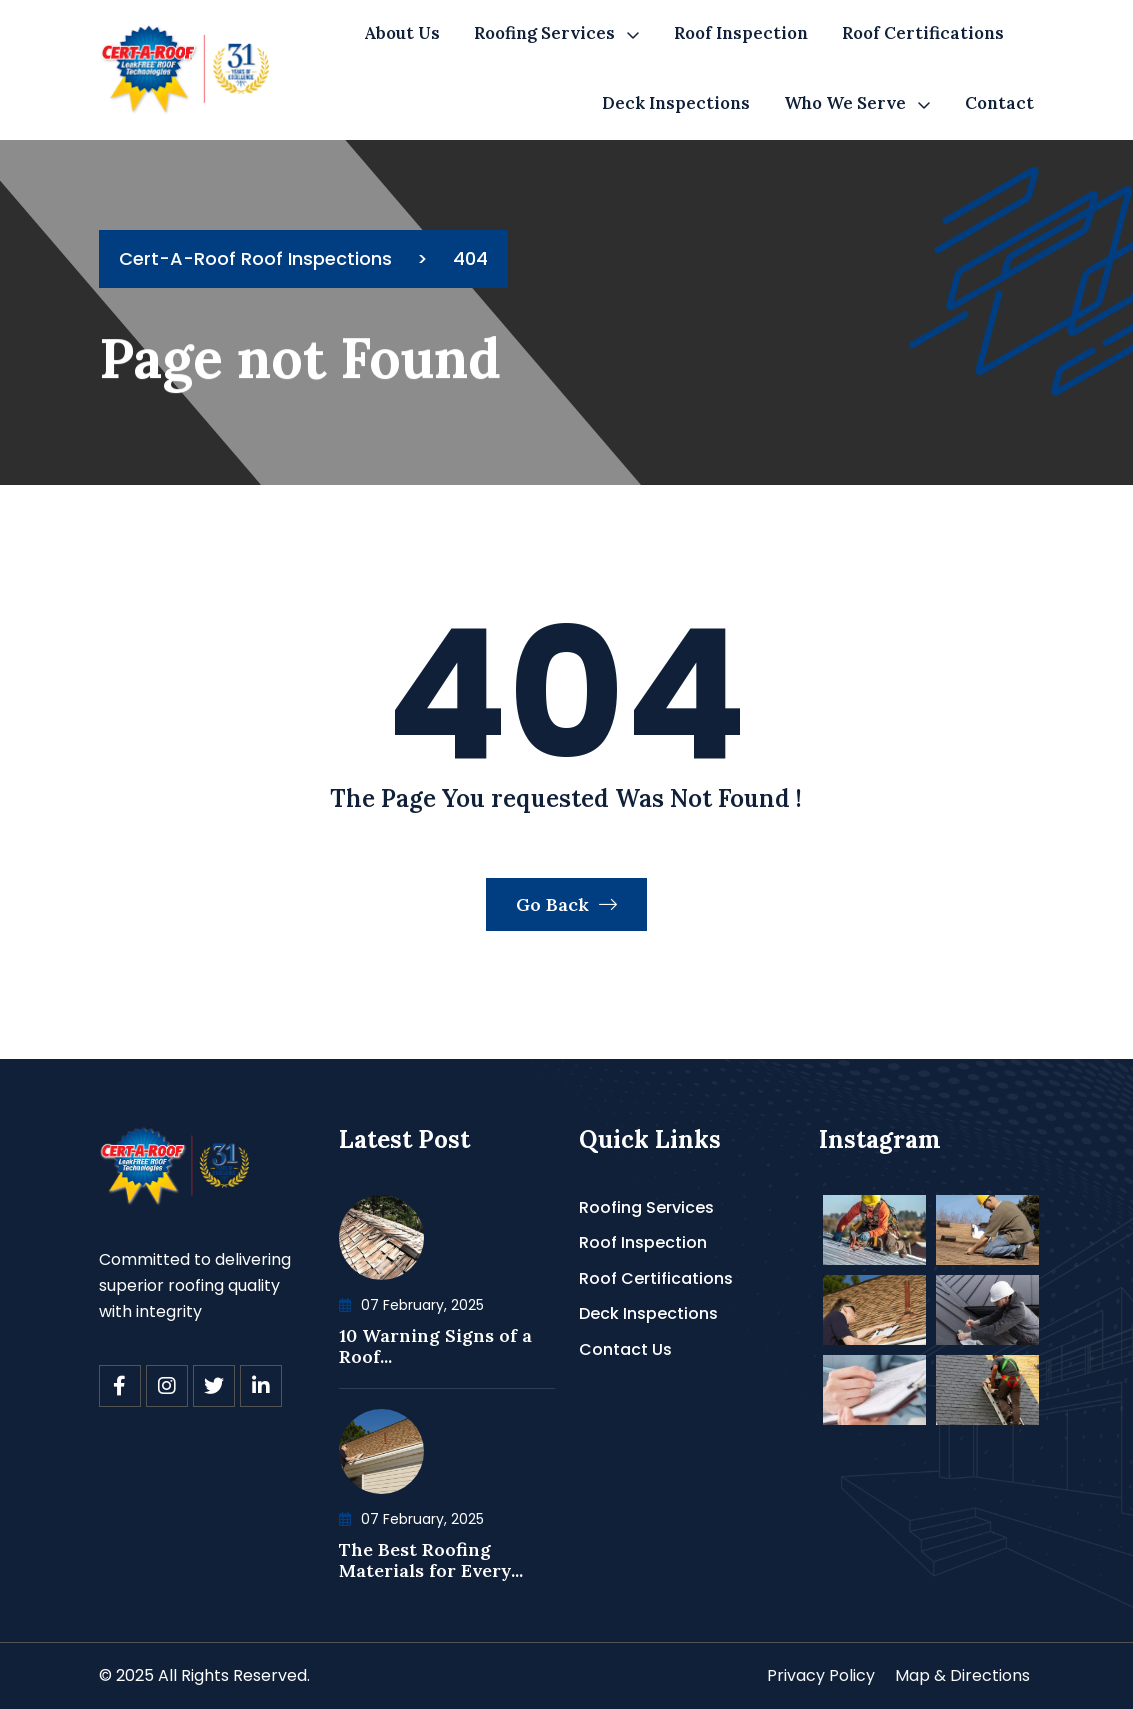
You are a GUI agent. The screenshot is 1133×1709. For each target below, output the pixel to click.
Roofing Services (544, 33)
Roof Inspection (741, 33)
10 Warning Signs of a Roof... (435, 1346)
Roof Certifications (923, 33)
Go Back (566, 904)
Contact (999, 103)
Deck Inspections (676, 103)
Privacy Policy (821, 1675)
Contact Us (625, 1349)
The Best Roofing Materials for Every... (431, 1560)
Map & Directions (962, 1675)
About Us (402, 33)
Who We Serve (845, 103)
